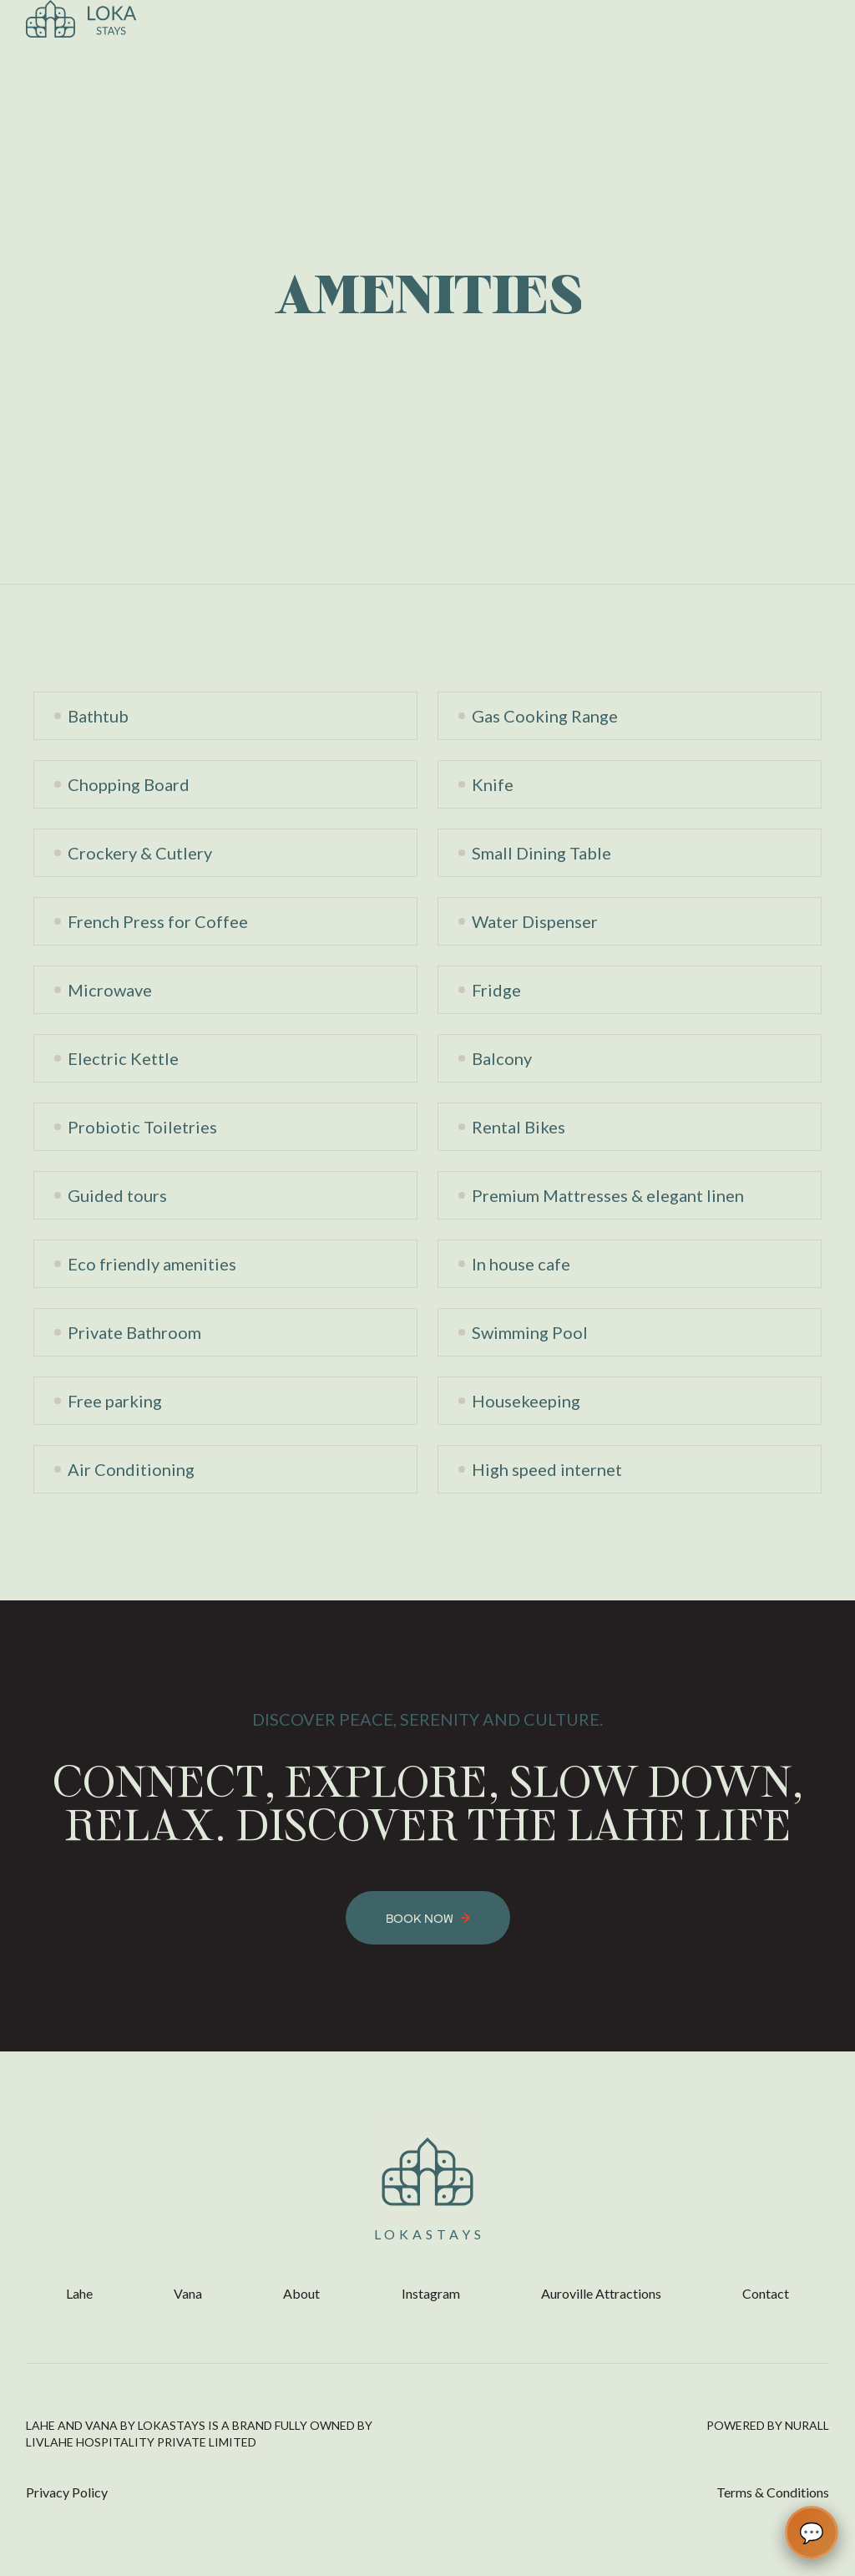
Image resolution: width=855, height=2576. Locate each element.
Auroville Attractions (601, 2293)
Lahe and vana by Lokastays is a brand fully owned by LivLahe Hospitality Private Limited (199, 2433)
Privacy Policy (67, 2492)
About (301, 2293)
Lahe (79, 2293)
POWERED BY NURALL (767, 2425)
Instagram (431, 2293)
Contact (765, 2293)
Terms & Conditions (772, 2492)
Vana (188, 2293)
